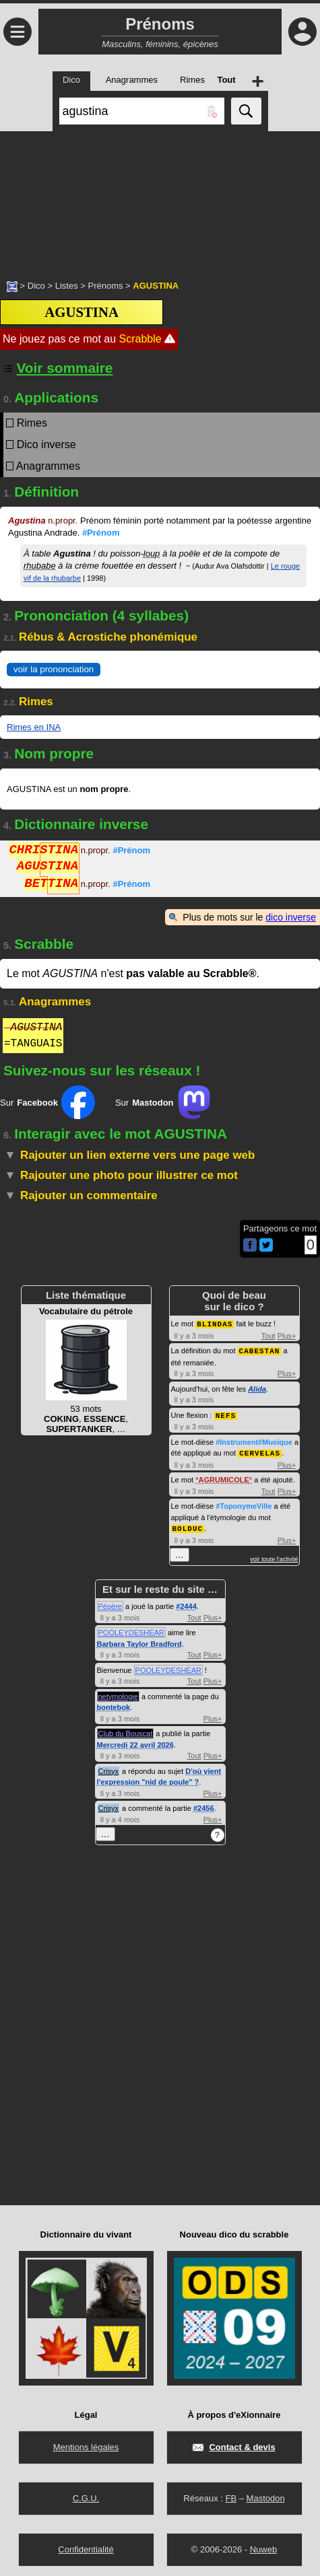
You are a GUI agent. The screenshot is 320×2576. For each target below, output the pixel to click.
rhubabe (40, 566)
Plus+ (287, 1335)
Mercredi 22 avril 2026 (135, 1742)
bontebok (114, 1704)
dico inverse (290, 917)
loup (151, 553)
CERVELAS (259, 1450)
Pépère (110, 1603)
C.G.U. (86, 2495)
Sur (47, 1102)
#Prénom (101, 533)
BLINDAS (214, 1323)
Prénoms (105, 286)
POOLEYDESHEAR (131, 1629)
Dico (36, 286)
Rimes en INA (34, 727)
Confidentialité (85, 2546)
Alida (257, 1388)
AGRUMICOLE (224, 1477)
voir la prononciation (53, 669)
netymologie (118, 1693)
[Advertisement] (160, 198)
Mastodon (266, 2495)
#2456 (203, 1805)
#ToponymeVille (243, 1503)
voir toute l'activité (274, 1555)
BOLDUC (187, 1525)
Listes (66, 286)
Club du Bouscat (125, 1730)
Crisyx (108, 1768)
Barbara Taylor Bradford (139, 1641)
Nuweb (263, 2546)
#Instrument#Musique (254, 1440)
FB (230, 2495)
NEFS (226, 1413)
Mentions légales (86, 2444)
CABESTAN (259, 1350)
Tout (268, 1335)
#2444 (186, 1603)
